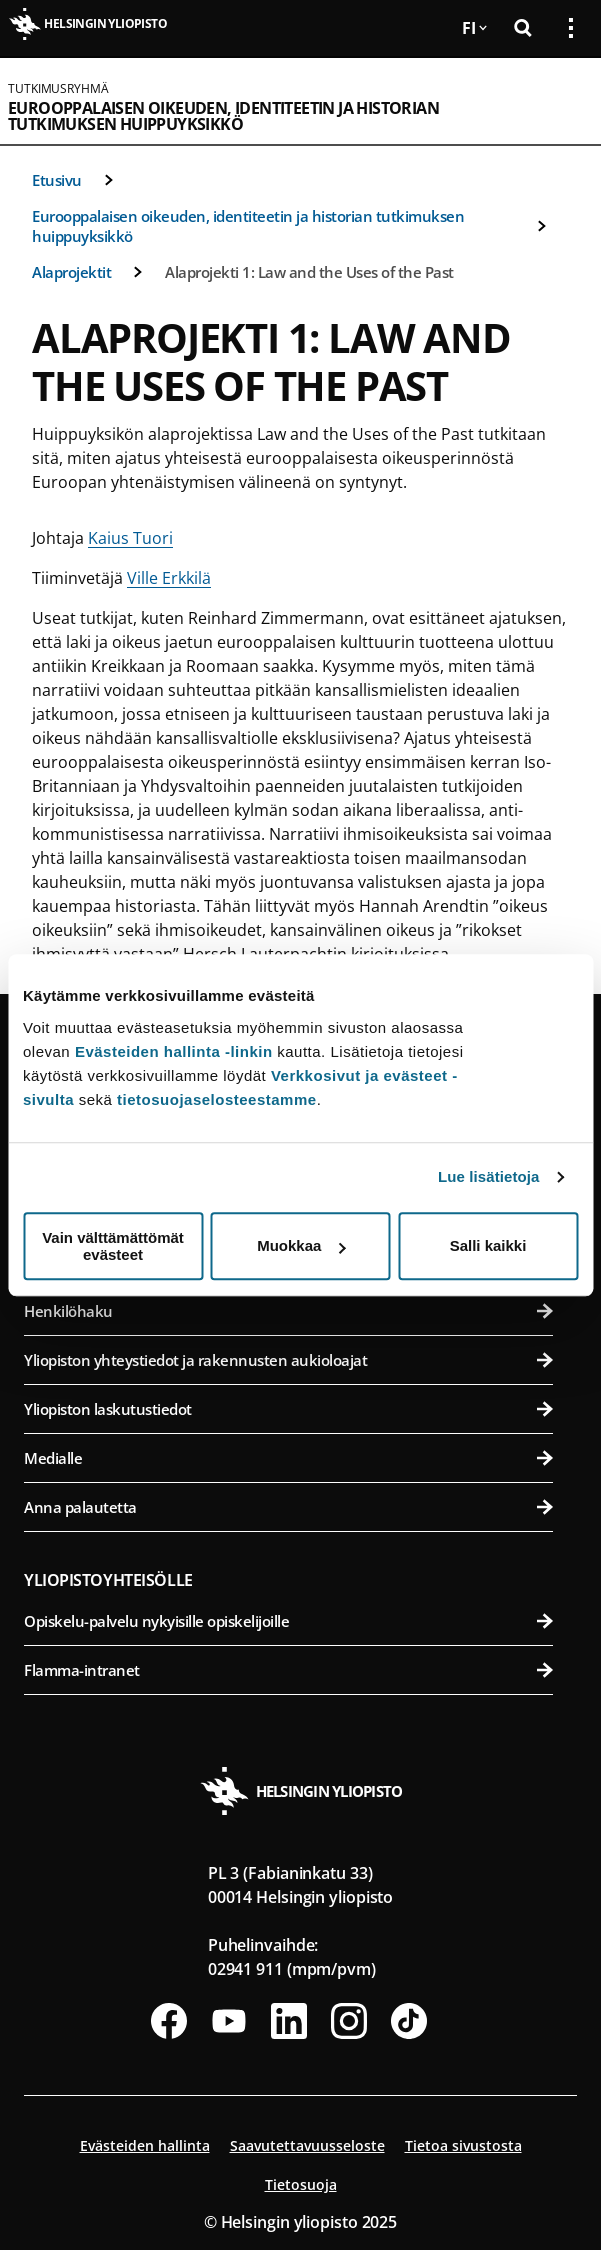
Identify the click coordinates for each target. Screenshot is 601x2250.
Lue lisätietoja (489, 1176)
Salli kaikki (488, 1245)
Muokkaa (301, 1245)
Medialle (288, 1458)
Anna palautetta (288, 1507)
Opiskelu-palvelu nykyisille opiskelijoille (288, 1621)
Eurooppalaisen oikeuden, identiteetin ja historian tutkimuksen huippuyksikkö (223, 116)
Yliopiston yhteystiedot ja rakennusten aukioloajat (288, 1360)
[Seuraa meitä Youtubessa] (229, 2021)
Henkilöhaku (288, 1311)
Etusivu (57, 180)
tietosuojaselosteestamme (217, 1099)
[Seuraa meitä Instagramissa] (349, 2021)
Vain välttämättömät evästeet (113, 1246)
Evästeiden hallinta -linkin (174, 1051)
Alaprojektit (71, 272)
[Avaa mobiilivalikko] (563, 101)
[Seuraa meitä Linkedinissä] (289, 2021)
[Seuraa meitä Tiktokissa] (409, 2021)
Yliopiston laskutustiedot (288, 1409)
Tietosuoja (301, 2184)
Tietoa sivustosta (463, 2145)
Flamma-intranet (288, 1670)
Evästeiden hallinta (145, 2145)
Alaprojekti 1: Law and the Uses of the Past (309, 272)
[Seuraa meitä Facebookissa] (169, 2021)
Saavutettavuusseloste (307, 2145)
